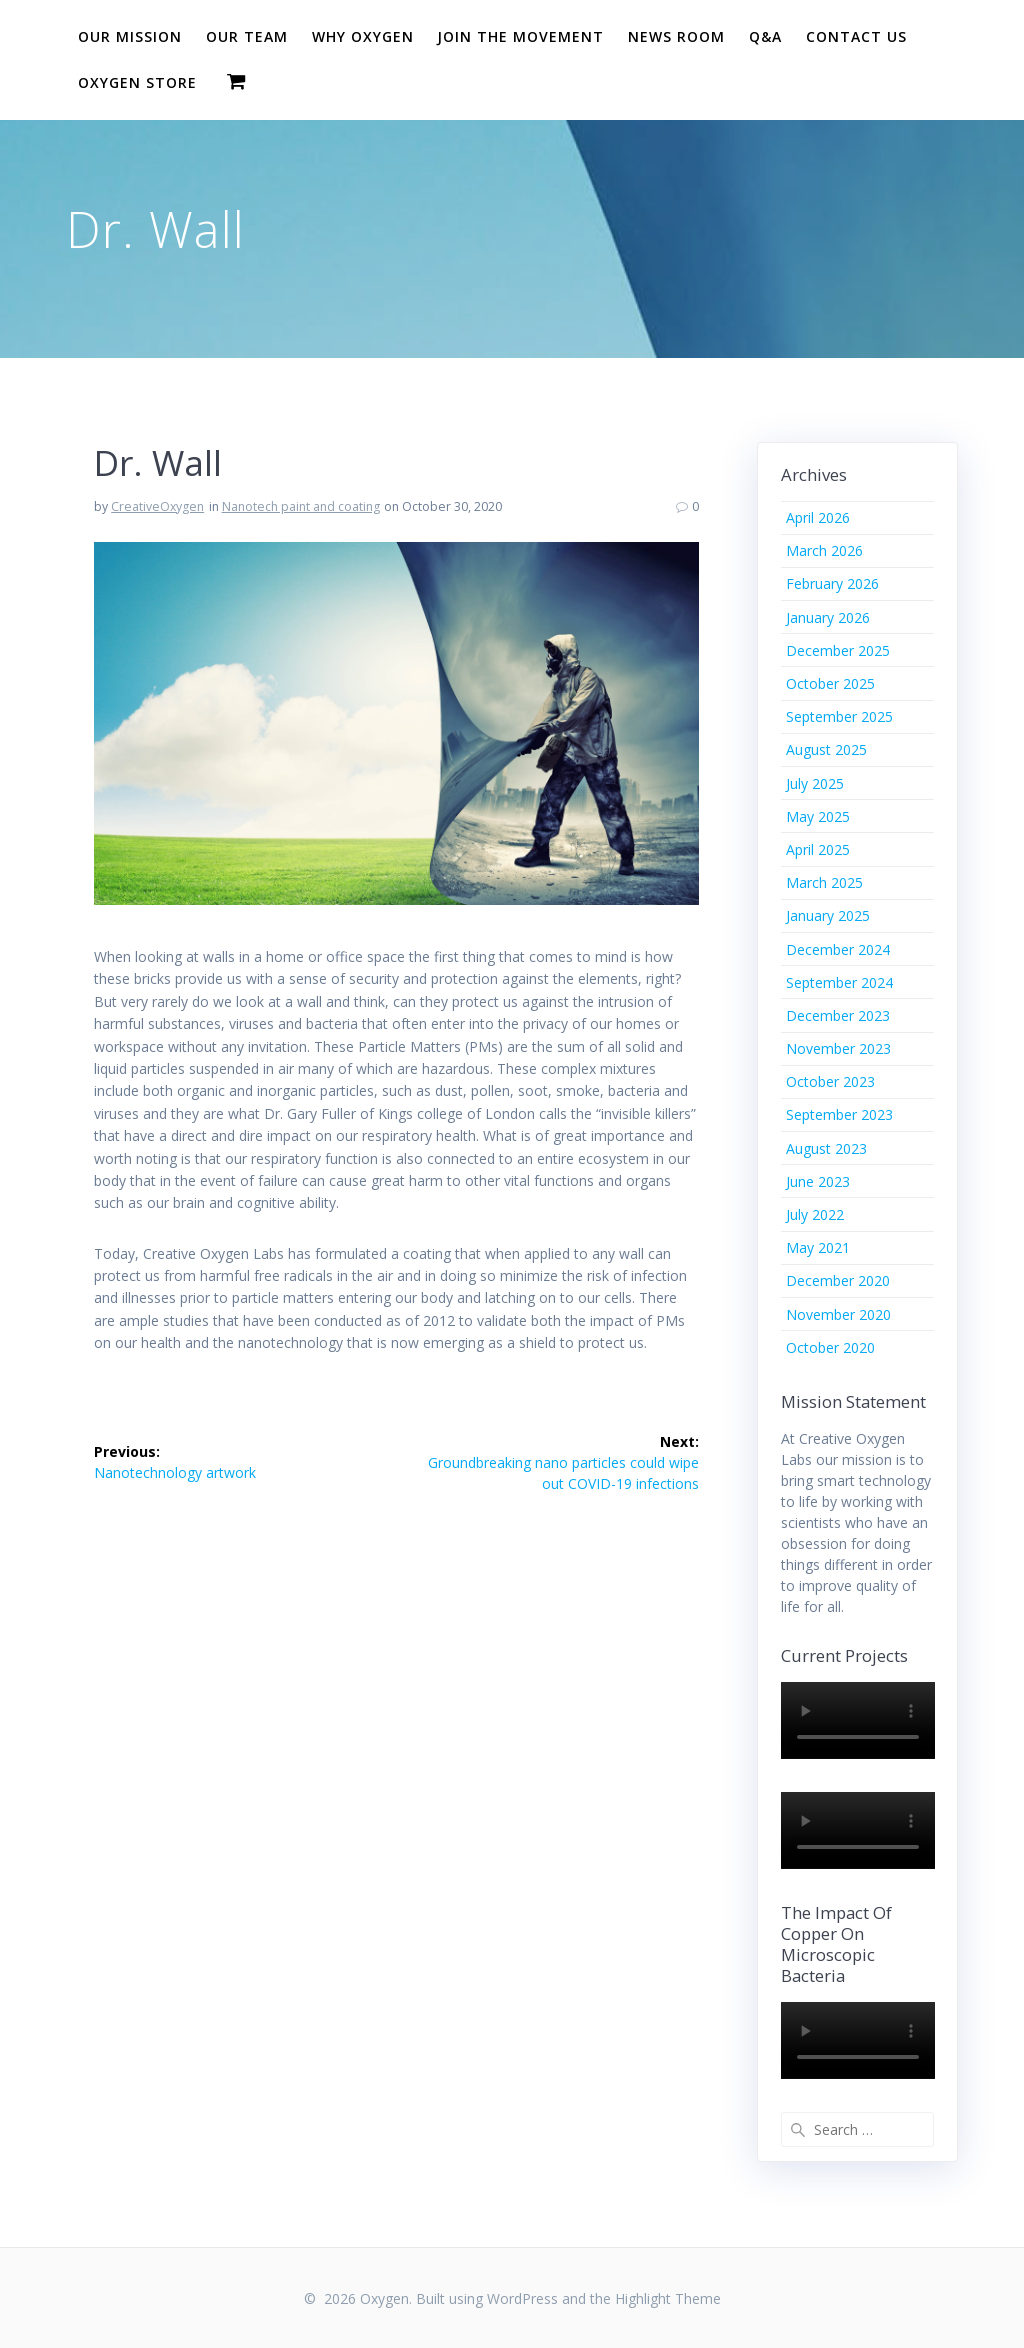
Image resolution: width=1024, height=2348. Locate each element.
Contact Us (856, 36)
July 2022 (815, 1214)
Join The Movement (520, 36)
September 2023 (839, 1114)
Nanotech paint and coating (301, 506)
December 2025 (838, 650)
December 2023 (838, 1015)
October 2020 (830, 1347)
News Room (676, 36)
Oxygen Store (137, 82)
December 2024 (838, 949)
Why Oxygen (363, 36)
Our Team (247, 36)
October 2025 (830, 683)
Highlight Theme (668, 2298)
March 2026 (824, 550)
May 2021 (818, 1247)
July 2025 (815, 783)
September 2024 (839, 982)
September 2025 (839, 716)
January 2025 (828, 915)
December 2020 (838, 1280)
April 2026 (818, 517)
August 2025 (826, 749)
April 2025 (818, 849)
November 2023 (838, 1048)
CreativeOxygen (157, 506)
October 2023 (830, 1081)
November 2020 (838, 1314)
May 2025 (818, 816)
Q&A (765, 36)
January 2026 (828, 617)
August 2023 (826, 1148)
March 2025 (824, 882)
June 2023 (818, 1181)
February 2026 (832, 583)
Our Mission (130, 36)
